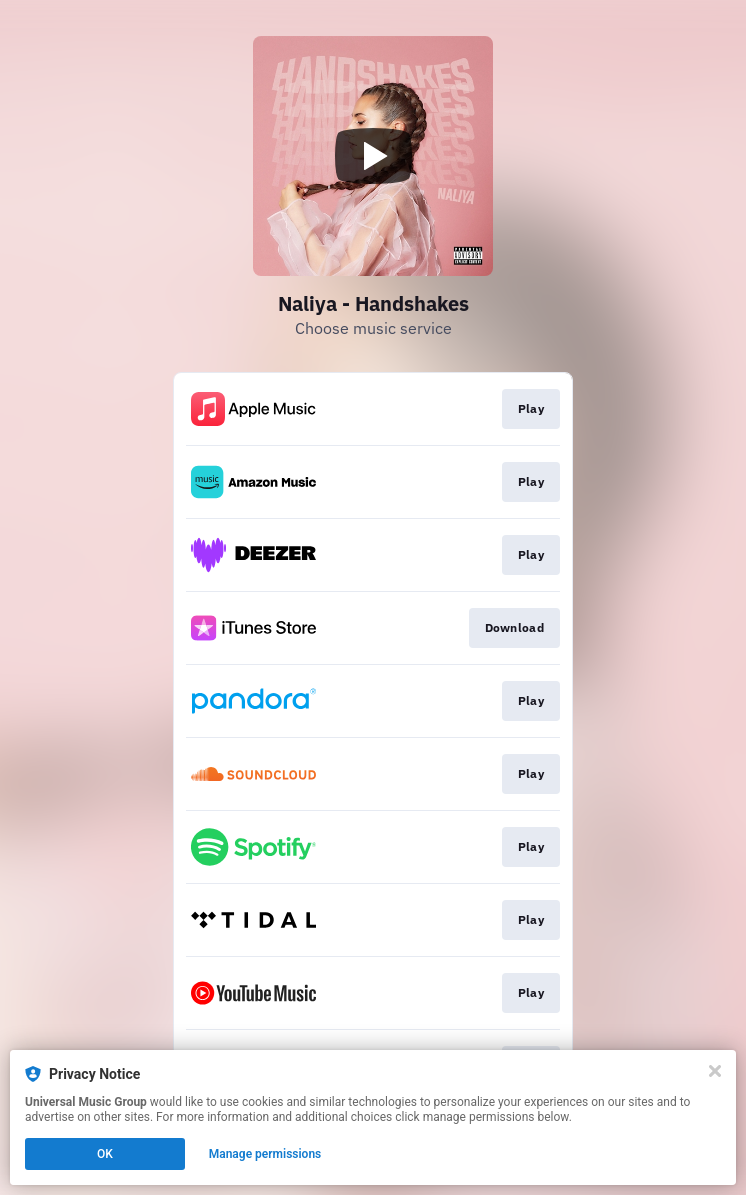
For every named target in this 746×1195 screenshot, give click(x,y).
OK (105, 1154)
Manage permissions (265, 1154)
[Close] (715, 1071)
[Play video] (373, 156)
